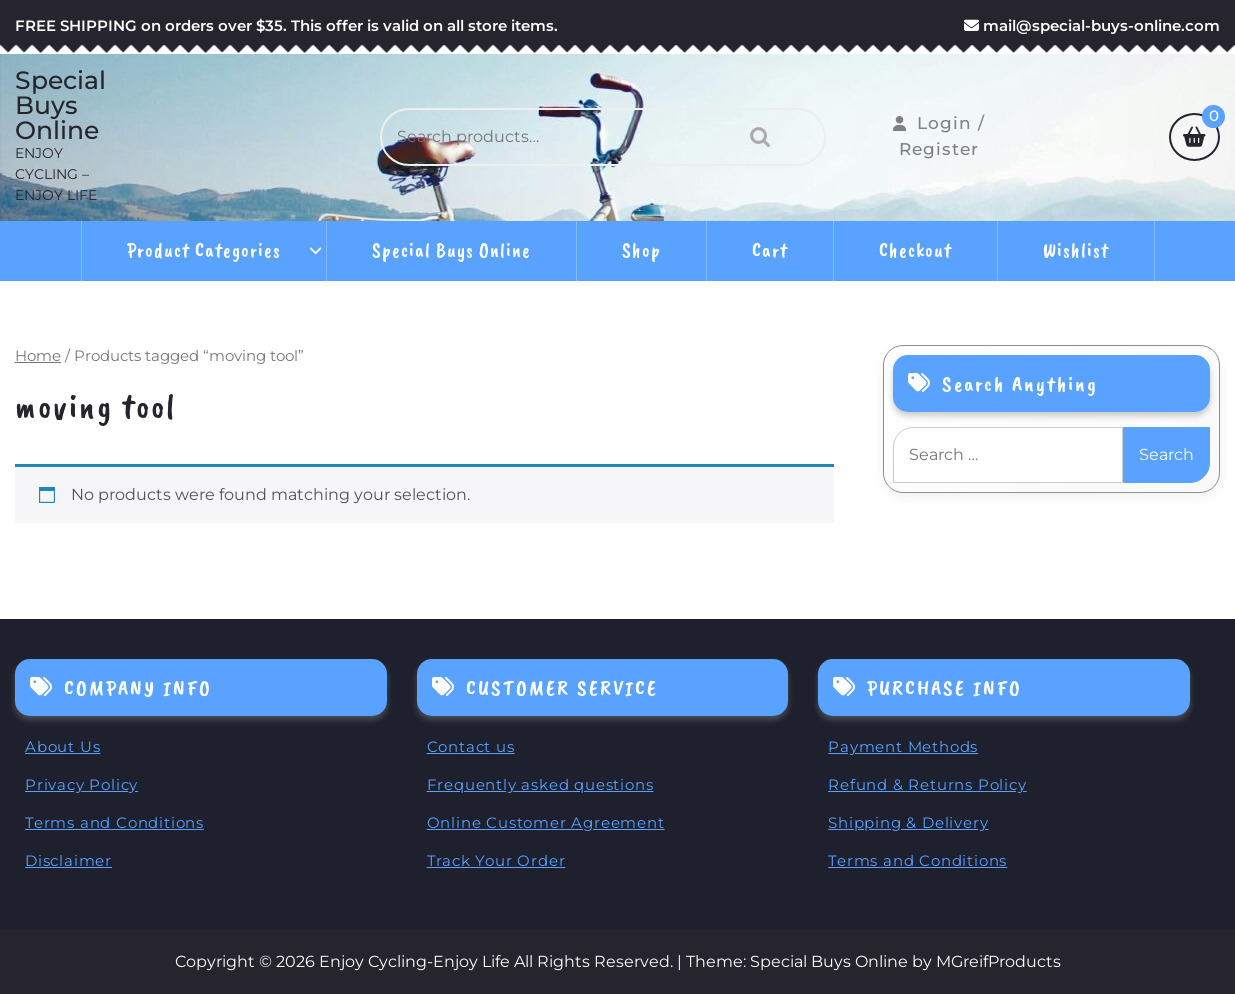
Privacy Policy (81, 784)
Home (38, 356)
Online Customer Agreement (546, 822)
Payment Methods (903, 746)
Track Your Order (496, 860)
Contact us (471, 746)
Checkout (915, 250)
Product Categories (204, 250)
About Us (62, 746)
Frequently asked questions (540, 784)
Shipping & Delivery (908, 822)
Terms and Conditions (114, 822)
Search (755, 137)
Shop (641, 250)
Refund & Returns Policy (927, 784)
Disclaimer (68, 860)
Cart (770, 250)
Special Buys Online (60, 105)
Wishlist (1076, 250)
